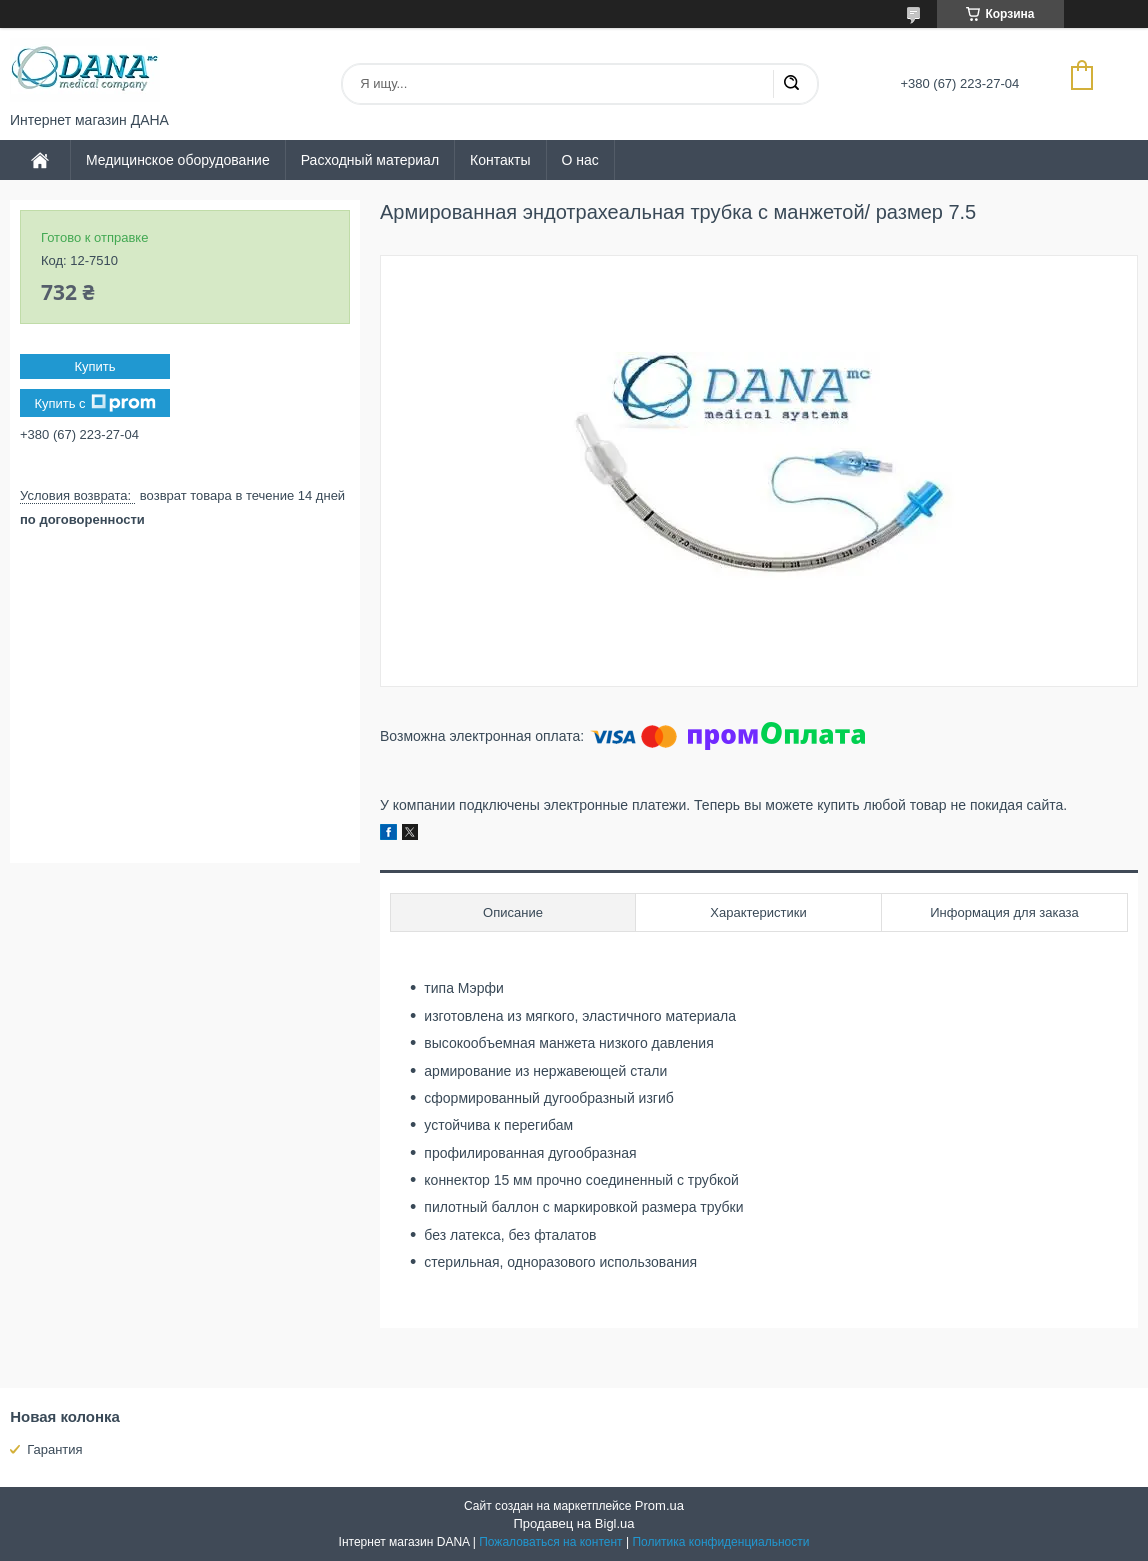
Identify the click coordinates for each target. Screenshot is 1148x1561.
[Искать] (791, 84)
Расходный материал (370, 160)
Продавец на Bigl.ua (573, 1523)
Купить (94, 366)
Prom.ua (659, 1505)
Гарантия (54, 1449)
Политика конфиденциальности (720, 1542)
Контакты (500, 160)
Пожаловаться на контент (550, 1542)
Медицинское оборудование (178, 160)
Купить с (94, 403)
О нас (580, 160)
